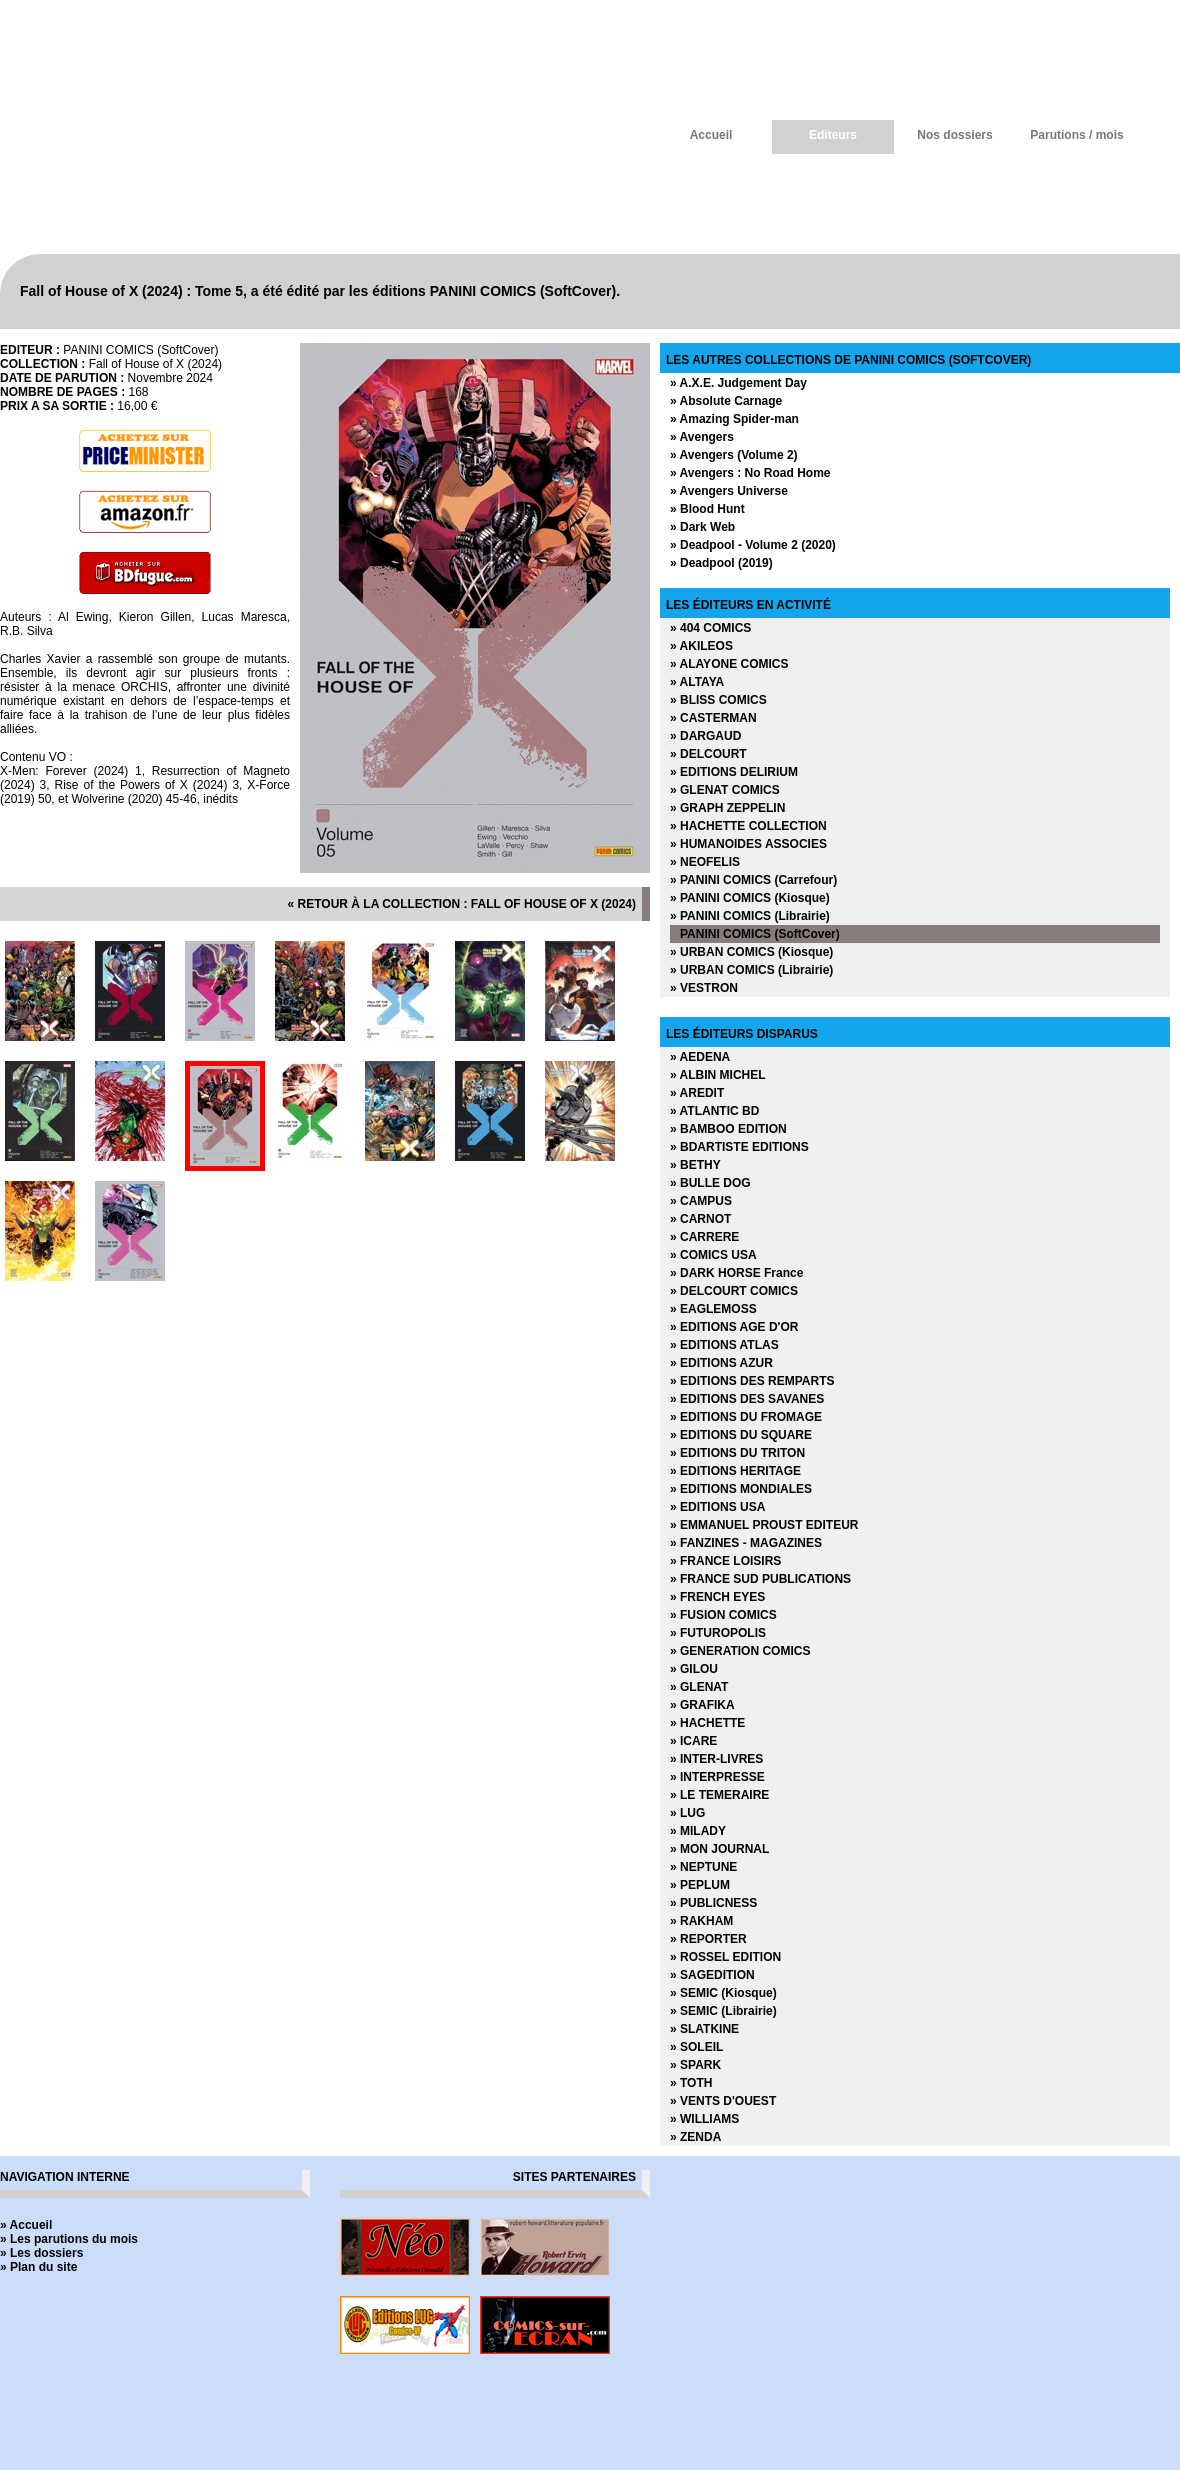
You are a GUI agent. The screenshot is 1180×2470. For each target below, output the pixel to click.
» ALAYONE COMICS (729, 664)
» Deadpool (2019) (721, 563)
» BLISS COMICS (718, 700)
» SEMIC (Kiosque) (723, 1993)
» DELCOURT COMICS (734, 1291)
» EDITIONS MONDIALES (741, 1489)
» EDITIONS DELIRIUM (734, 772)
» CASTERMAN (713, 718)
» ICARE (693, 1741)
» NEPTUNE (703, 1867)
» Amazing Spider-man (734, 419)
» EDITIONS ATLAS (724, 1345)
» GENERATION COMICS (740, 1651)
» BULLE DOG (710, 1183)
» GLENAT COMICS (725, 790)
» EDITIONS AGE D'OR (734, 1327)
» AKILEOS (701, 646)
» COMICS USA (713, 1255)
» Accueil (26, 2225)
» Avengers (702, 437)
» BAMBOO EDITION (728, 1129)
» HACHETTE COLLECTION (748, 826)
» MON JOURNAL (719, 1849)
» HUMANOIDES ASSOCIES (748, 844)
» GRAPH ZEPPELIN (727, 808)
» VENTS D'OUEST (723, 2101)
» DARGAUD (705, 736)
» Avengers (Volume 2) (734, 455)
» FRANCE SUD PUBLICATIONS (760, 1579)
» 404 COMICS (710, 628)
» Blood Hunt (707, 509)
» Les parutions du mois (69, 2239)
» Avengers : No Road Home (750, 473)
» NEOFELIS (705, 862)
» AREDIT (697, 1093)
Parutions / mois (1076, 135)
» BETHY (695, 1165)
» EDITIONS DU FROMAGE (746, 1417)
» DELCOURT (708, 754)
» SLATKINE (704, 2029)
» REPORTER (708, 1939)
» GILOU (694, 1669)
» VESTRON (704, 988)
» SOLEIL (696, 2047)
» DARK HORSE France (736, 1273)
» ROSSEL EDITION (725, 1957)
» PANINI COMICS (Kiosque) (750, 898)
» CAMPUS (701, 1201)
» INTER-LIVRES (716, 1759)
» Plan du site (38, 2267)
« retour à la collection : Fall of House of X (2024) (462, 904)
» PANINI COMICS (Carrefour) (753, 880)
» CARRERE (704, 1237)
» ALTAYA (697, 682)
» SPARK (695, 2065)
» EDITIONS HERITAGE (735, 1471)
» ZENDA (695, 2137)
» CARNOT (700, 1219)
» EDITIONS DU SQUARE (741, 1435)
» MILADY (698, 1831)
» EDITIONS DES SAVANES (747, 1399)
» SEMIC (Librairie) (723, 2011)
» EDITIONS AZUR (721, 1363)
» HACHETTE (707, 1723)
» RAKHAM (701, 1921)
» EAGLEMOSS (713, 1309)
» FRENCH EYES (717, 1597)
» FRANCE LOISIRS (725, 1561)
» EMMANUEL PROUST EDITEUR (764, 1525)
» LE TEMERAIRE (719, 1795)
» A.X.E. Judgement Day (738, 383)
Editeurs (833, 135)
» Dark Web (702, 527)
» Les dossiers (41, 2253)
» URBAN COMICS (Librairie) (751, 970)
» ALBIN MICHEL (718, 1075)
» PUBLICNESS (713, 1903)
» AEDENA (700, 1057)
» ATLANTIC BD (714, 1111)
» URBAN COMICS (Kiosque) (751, 952)
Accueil (711, 135)
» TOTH (691, 2083)
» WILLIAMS (704, 2119)
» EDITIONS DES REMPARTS (752, 1381)
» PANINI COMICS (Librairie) (750, 916)
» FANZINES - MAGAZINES (746, 1543)
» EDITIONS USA (717, 1507)
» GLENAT (699, 1687)
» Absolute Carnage (726, 401)
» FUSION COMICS (723, 1615)
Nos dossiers (954, 135)
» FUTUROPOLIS (718, 1633)
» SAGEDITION (712, 1975)
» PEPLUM (700, 1885)
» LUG (687, 1813)
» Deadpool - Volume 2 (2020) (753, 545)
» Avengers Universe (729, 491)
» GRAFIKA (702, 1705)
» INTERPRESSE (717, 1777)
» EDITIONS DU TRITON (737, 1453)
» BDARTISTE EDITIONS (739, 1147)
